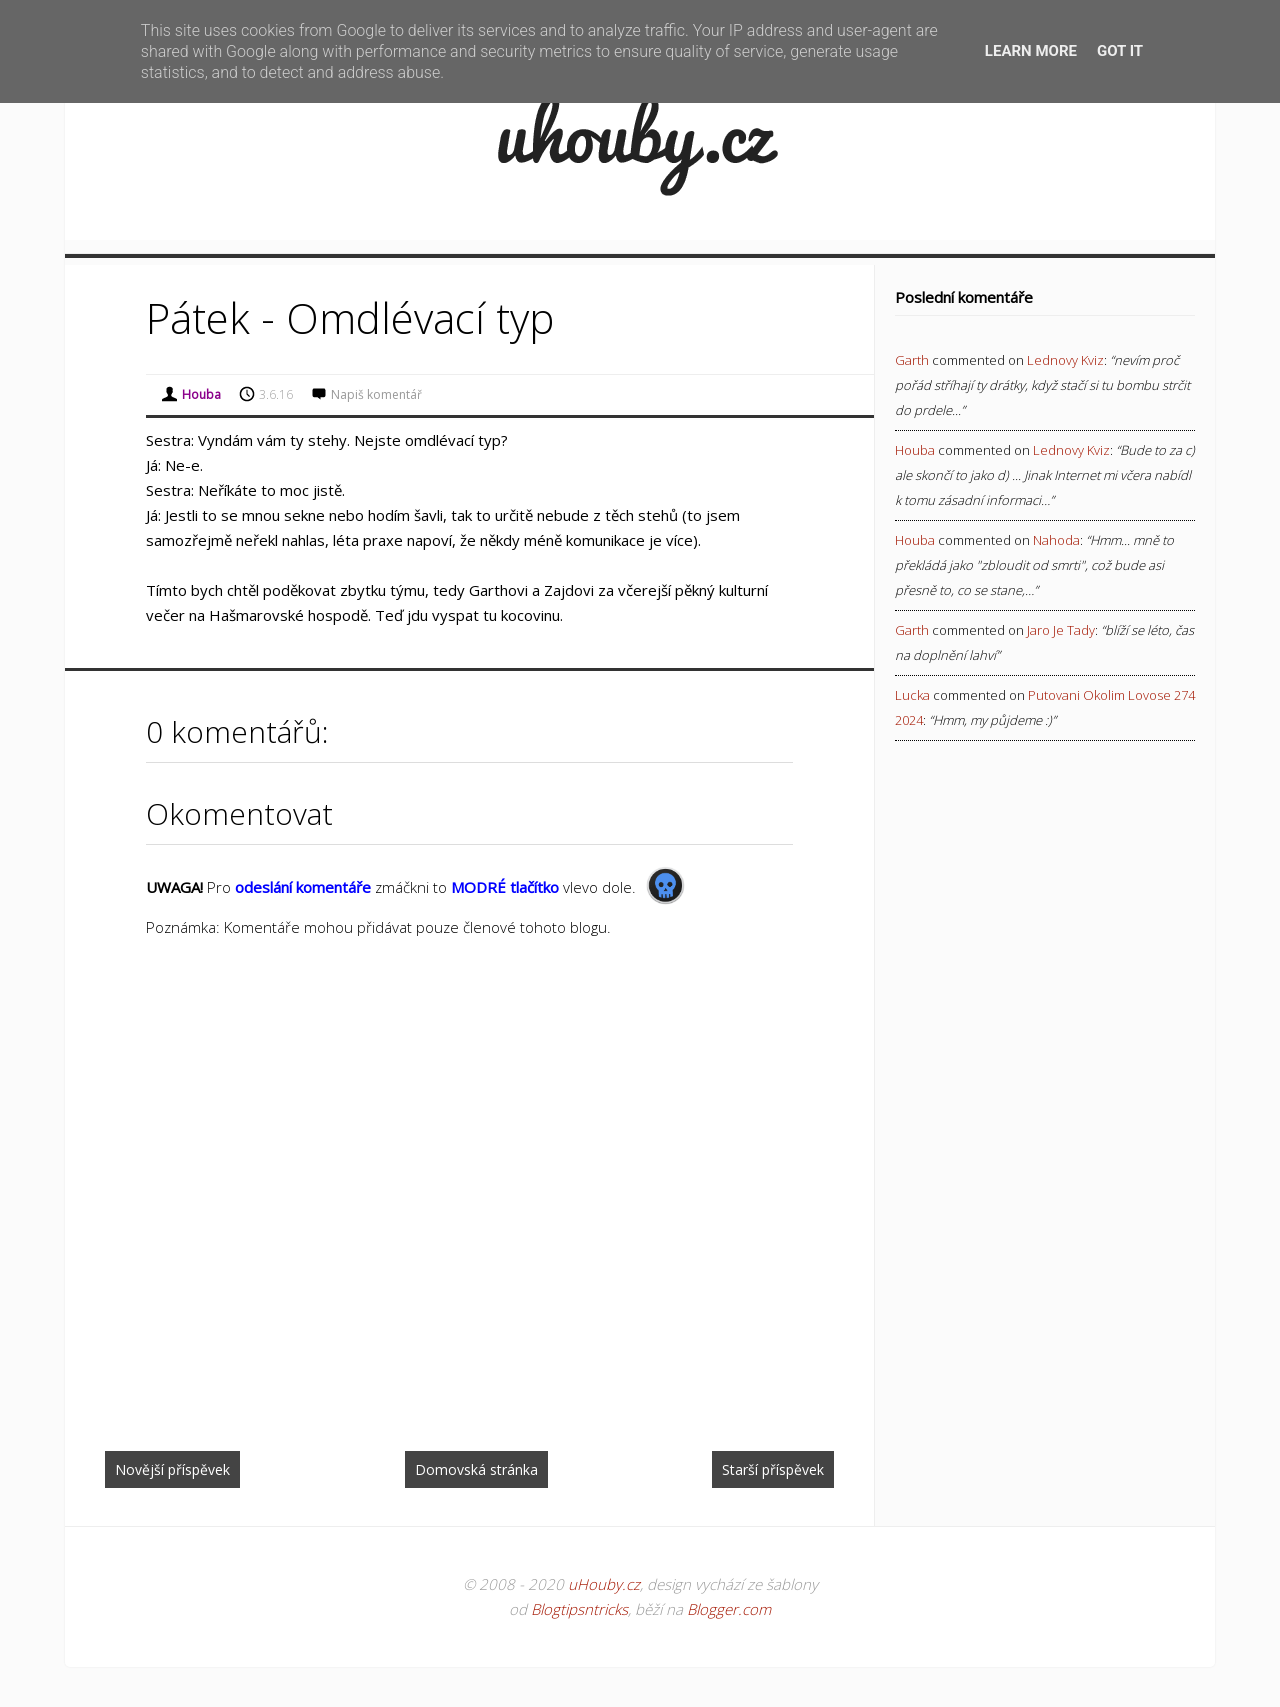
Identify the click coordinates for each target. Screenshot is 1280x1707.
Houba (915, 450)
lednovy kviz (1065, 360)
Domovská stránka (476, 1469)
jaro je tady (1061, 630)
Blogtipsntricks (579, 1609)
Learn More (1031, 51)
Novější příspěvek (172, 1469)
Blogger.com (729, 1609)
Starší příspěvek (773, 1469)
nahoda (1056, 540)
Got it (1120, 51)
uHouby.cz (604, 1584)
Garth (912, 360)
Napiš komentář (376, 394)
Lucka (912, 695)
